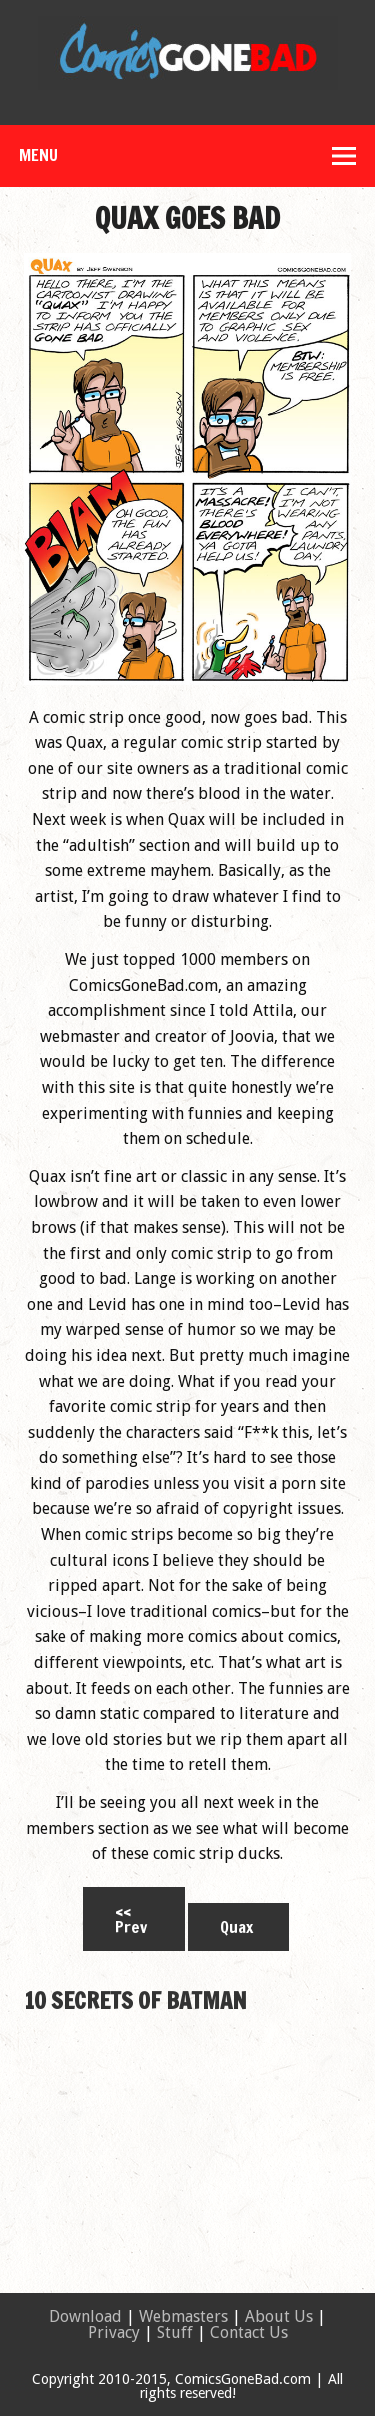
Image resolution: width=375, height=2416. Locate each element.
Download (85, 2316)
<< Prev (131, 1919)
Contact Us (249, 2332)
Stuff (175, 2332)
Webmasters (183, 2316)
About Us (279, 2316)
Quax (236, 1927)
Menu (38, 155)
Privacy (114, 2332)
